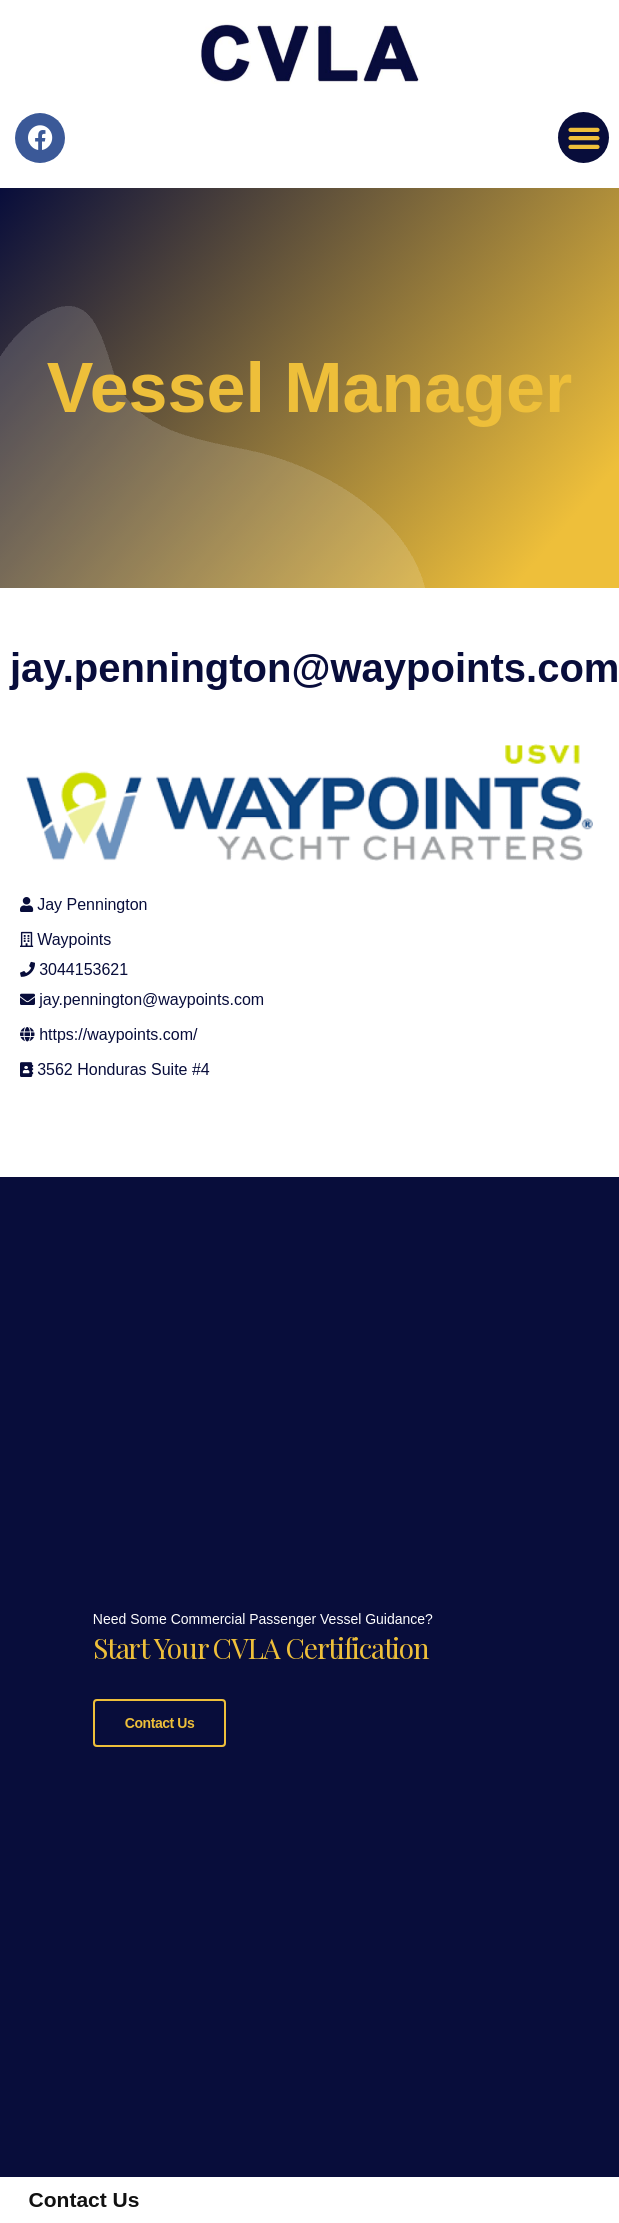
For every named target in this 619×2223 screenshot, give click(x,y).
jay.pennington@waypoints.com (151, 999)
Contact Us (159, 1721)
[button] (583, 137)
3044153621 (83, 969)
